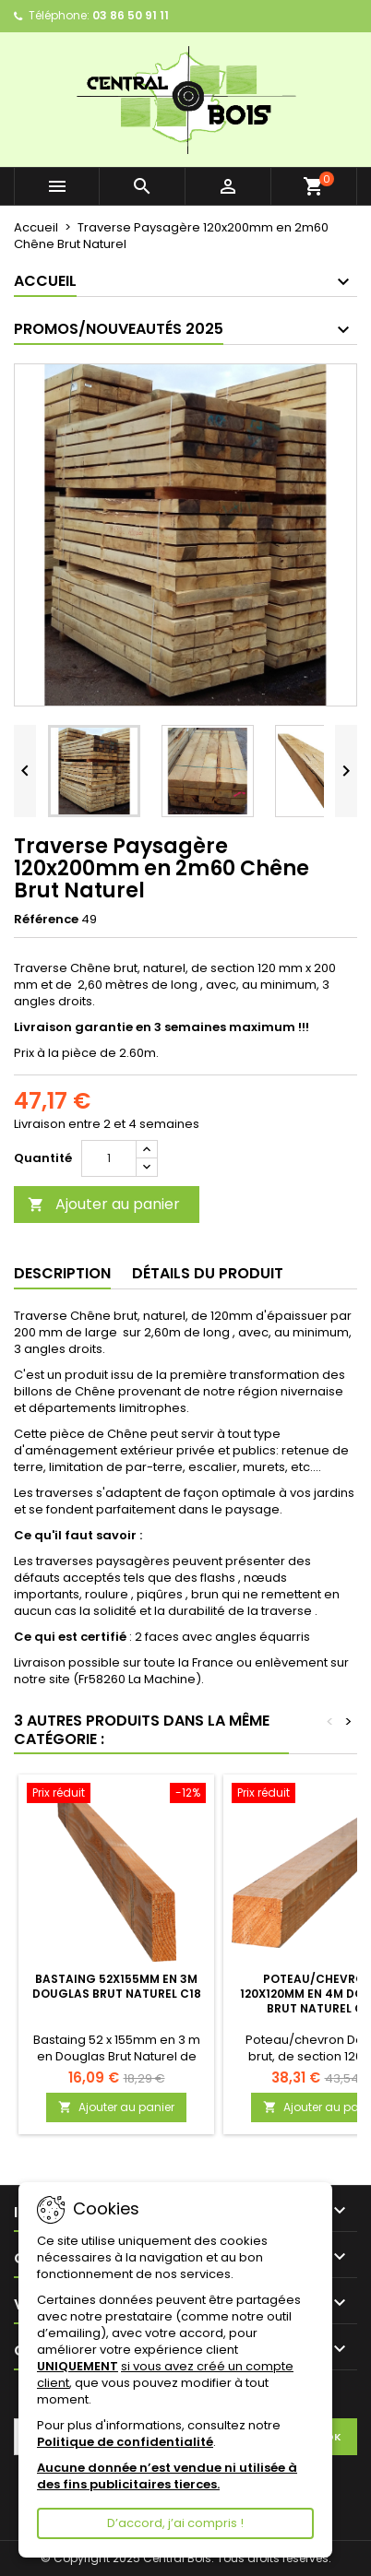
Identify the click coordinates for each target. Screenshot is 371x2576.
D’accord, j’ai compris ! (175, 2523)
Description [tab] (62, 1273)
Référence (46, 919)
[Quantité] (109, 1158)
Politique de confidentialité (125, 2442)
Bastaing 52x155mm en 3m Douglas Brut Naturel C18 (116, 1986)
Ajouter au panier (104, 1204)
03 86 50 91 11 (130, 15)
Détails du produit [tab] (207, 1273)
